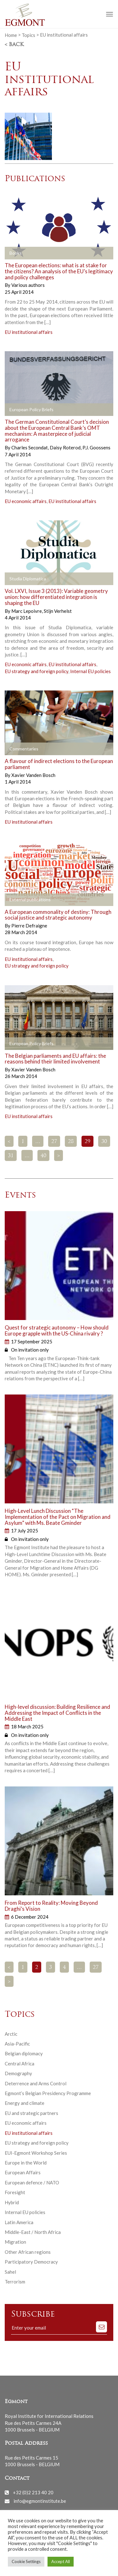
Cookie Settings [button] (26, 2561)
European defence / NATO (32, 2182)
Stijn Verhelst (58, 611)
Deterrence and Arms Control (35, 2083)
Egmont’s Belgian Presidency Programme (48, 2093)
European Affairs (23, 2172)
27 (54, 1141)
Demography (18, 2073)
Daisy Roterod (65, 447)
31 (11, 1155)
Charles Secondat (30, 447)
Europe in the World (26, 2162)
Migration (15, 2242)
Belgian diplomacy (24, 2053)
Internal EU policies (90, 671)
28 (71, 1141)
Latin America (19, 2222)
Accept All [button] (60, 2561)
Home (11, 35)
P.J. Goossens (96, 447)
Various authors (28, 285)
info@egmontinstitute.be (40, 2501)
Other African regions (28, 2252)
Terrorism (15, 2281)
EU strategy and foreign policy (36, 671)
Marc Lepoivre (27, 611)
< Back (14, 44)
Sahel (10, 2272)
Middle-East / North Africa (33, 2232)
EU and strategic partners (31, 2113)
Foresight (15, 2192)
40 (43, 1155)
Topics (28, 35)
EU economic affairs (26, 501)
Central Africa (19, 2063)
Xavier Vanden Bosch (33, 775)
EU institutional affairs (29, 332)
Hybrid (12, 2202)
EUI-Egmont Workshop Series (36, 2153)
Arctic (11, 2034)
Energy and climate (24, 2103)
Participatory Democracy (31, 2262)
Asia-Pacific (17, 2043)
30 (104, 1141)
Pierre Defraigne (29, 925)
